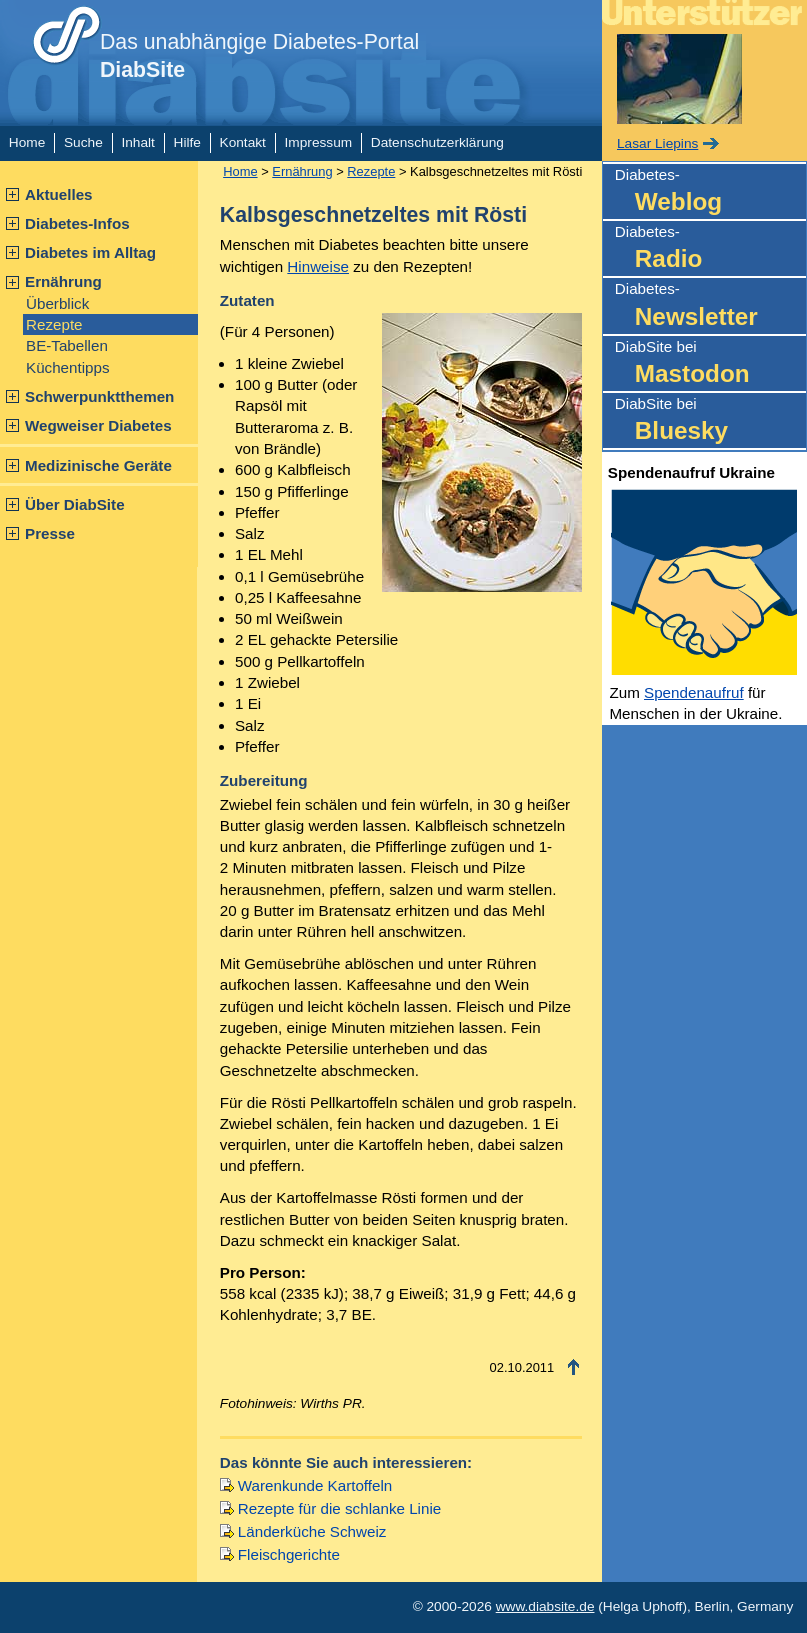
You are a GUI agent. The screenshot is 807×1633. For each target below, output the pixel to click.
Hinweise (318, 266)
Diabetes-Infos (77, 223)
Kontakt (243, 142)
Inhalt (137, 142)
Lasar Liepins (657, 143)
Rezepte (54, 324)
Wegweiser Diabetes (98, 425)
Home (27, 142)
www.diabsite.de (545, 1606)
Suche (83, 142)
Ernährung (63, 281)
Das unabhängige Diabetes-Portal (259, 56)
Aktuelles (59, 194)
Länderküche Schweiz (312, 1531)
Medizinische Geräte (98, 465)
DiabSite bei (710, 364)
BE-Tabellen (67, 345)
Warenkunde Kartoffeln (315, 1485)
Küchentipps (68, 367)
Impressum (319, 142)
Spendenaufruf (694, 692)
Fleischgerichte (289, 1554)
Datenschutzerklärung (437, 142)
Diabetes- (710, 192)
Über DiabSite (75, 504)
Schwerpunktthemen (99, 396)
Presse (50, 533)
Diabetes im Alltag (90, 252)
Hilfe (187, 142)
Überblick (57, 303)
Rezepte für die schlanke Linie (339, 1508)
